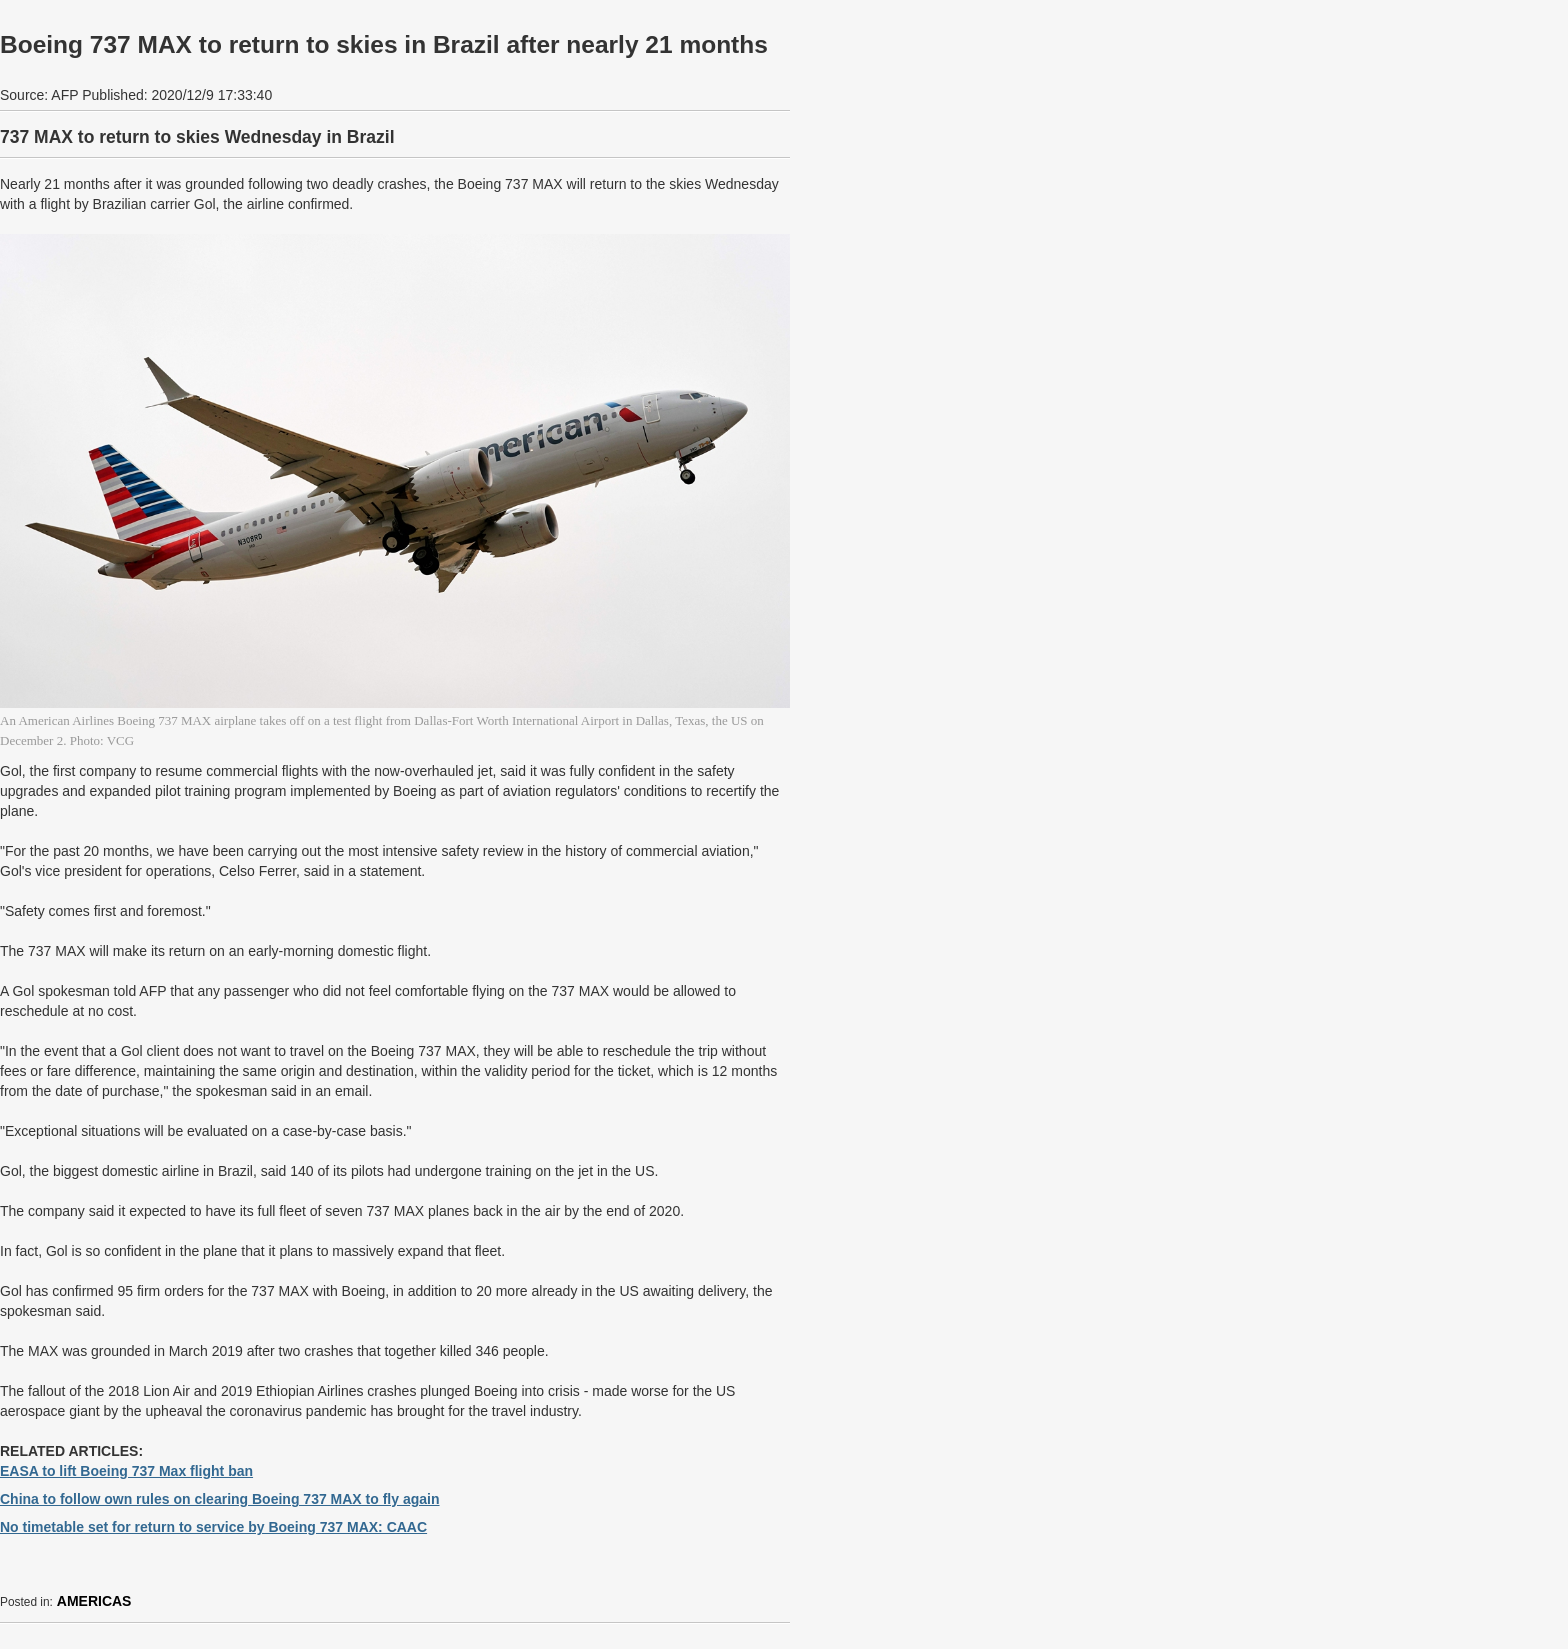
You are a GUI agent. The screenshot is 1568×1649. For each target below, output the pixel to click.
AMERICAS (94, 1601)
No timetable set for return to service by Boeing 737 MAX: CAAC (213, 1527)
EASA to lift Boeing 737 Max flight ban (126, 1471)
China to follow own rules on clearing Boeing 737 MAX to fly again (220, 1499)
